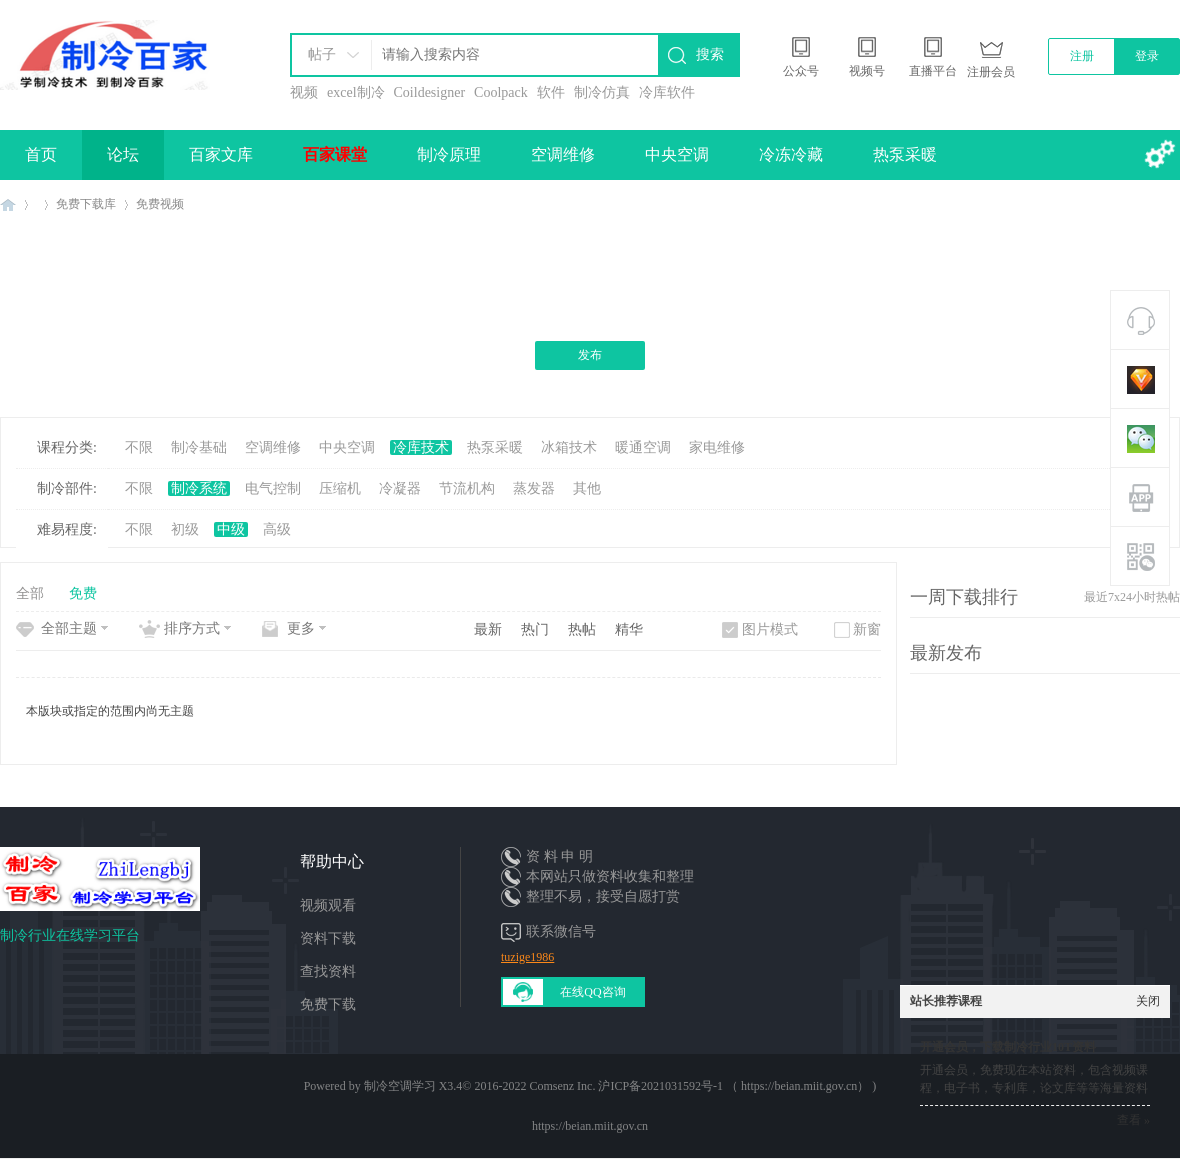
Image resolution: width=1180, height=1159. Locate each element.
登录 (1147, 56)
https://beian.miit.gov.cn (590, 1126)
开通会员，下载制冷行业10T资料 (1008, 1047)
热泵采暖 (905, 154)
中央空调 (677, 154)
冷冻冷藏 (791, 154)
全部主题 (69, 628)
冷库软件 (667, 92)
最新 (488, 629)
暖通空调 (643, 447)
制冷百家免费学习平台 (8, 204)
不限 (139, 447)
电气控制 (273, 488)
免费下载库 (86, 204)
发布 (590, 355)
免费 (83, 593)
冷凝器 (400, 488)
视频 (304, 92)
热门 (535, 629)
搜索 (710, 54)
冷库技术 (421, 447)
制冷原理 (449, 154)
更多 (301, 628)
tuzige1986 (527, 957)
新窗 (867, 629)
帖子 (322, 54)
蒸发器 (534, 488)
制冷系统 (199, 488)
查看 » (1133, 1120)
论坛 (123, 154)
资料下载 (328, 938)
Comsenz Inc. (562, 1086)
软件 (551, 92)
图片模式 (770, 629)
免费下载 (328, 1004)
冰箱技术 (569, 447)
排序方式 (192, 628)
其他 (587, 488)
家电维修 (717, 447)
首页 (41, 154)
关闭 (1148, 1001)
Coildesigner (430, 92)
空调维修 (563, 154)
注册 (1082, 56)
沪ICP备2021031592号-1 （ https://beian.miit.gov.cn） (733, 1086)
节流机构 (467, 488)
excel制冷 (356, 92)
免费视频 (160, 204)
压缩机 (340, 488)
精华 (629, 629)
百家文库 (221, 154)
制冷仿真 (602, 92)
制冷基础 (199, 447)
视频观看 (328, 905)
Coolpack (501, 92)
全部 (30, 593)
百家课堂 (335, 154)
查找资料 (328, 971)
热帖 (582, 629)
